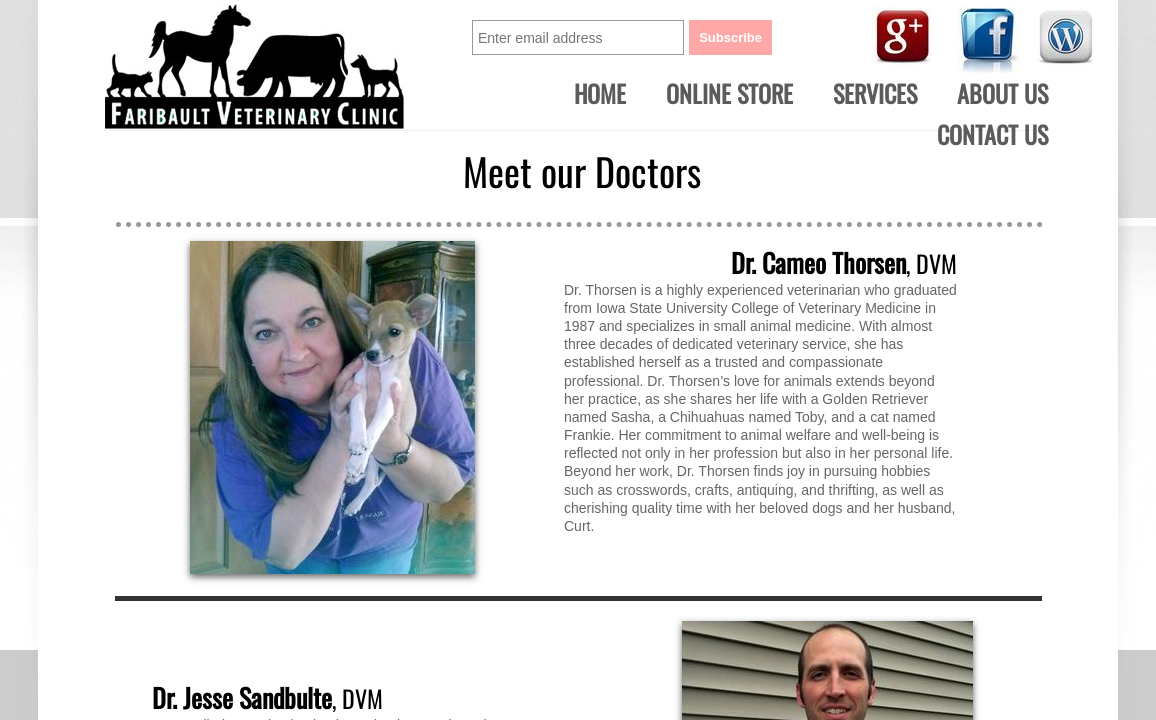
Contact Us (992, 134)
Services (875, 93)
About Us (1002, 93)
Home (600, 93)
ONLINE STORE (729, 93)
